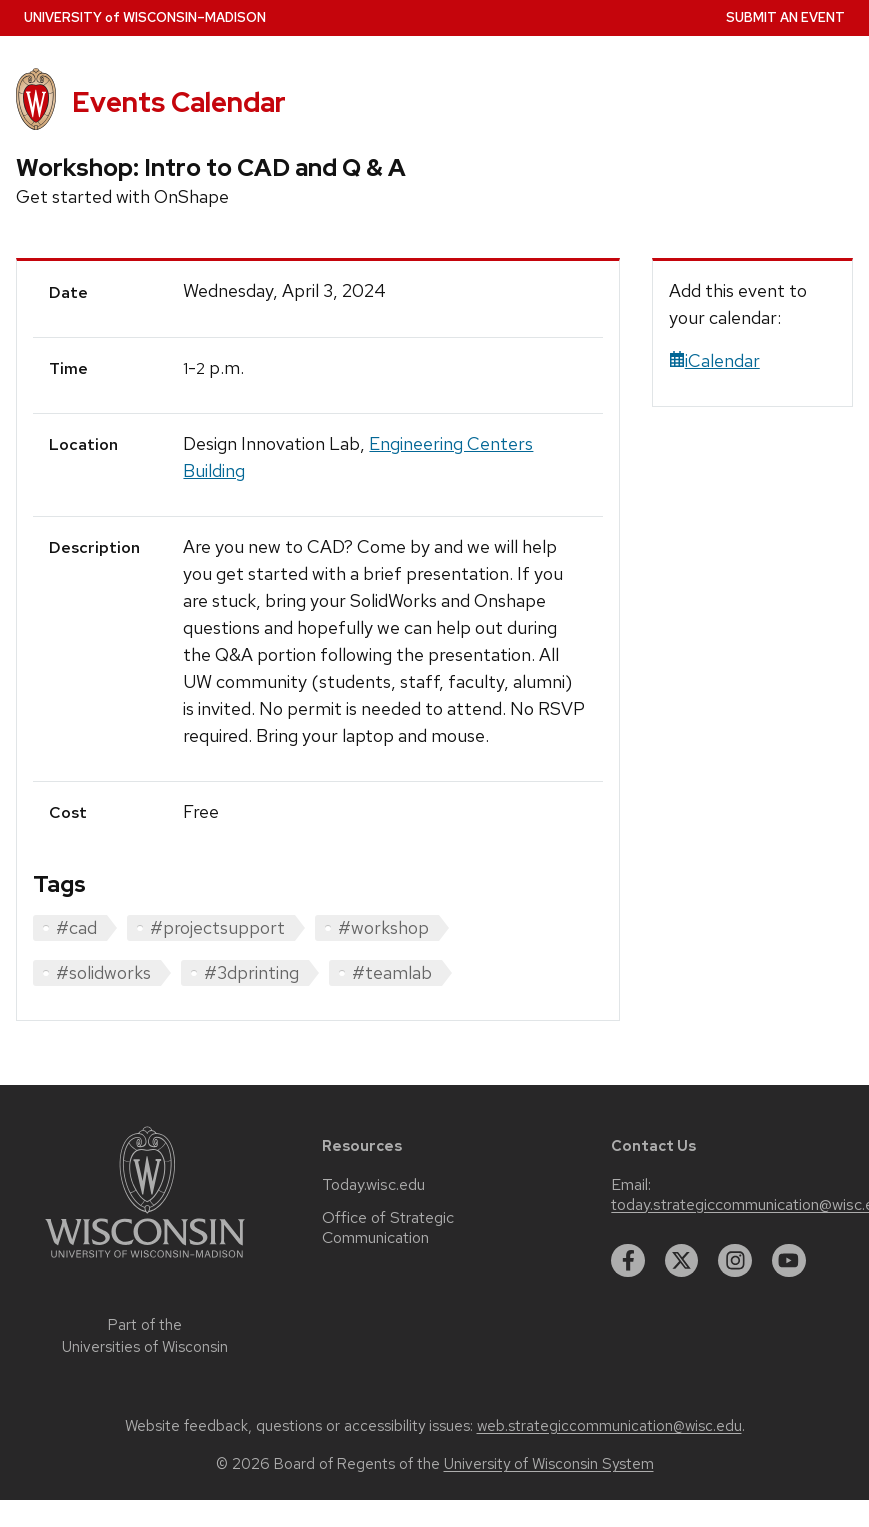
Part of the (145, 1336)
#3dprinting (251, 972)
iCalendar (714, 360)
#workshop (383, 927)
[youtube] (789, 1261)
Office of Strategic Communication (388, 1228)
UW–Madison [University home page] (145, 17)
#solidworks (103, 972)
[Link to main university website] (145, 1261)
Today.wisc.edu (373, 1185)
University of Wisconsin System (549, 1464)
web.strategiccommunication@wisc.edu (609, 1426)
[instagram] (735, 1261)
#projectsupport (217, 927)
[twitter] (682, 1261)
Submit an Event (785, 17)
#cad (76, 927)
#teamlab (392, 972)
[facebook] (628, 1261)
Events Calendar (179, 102)
